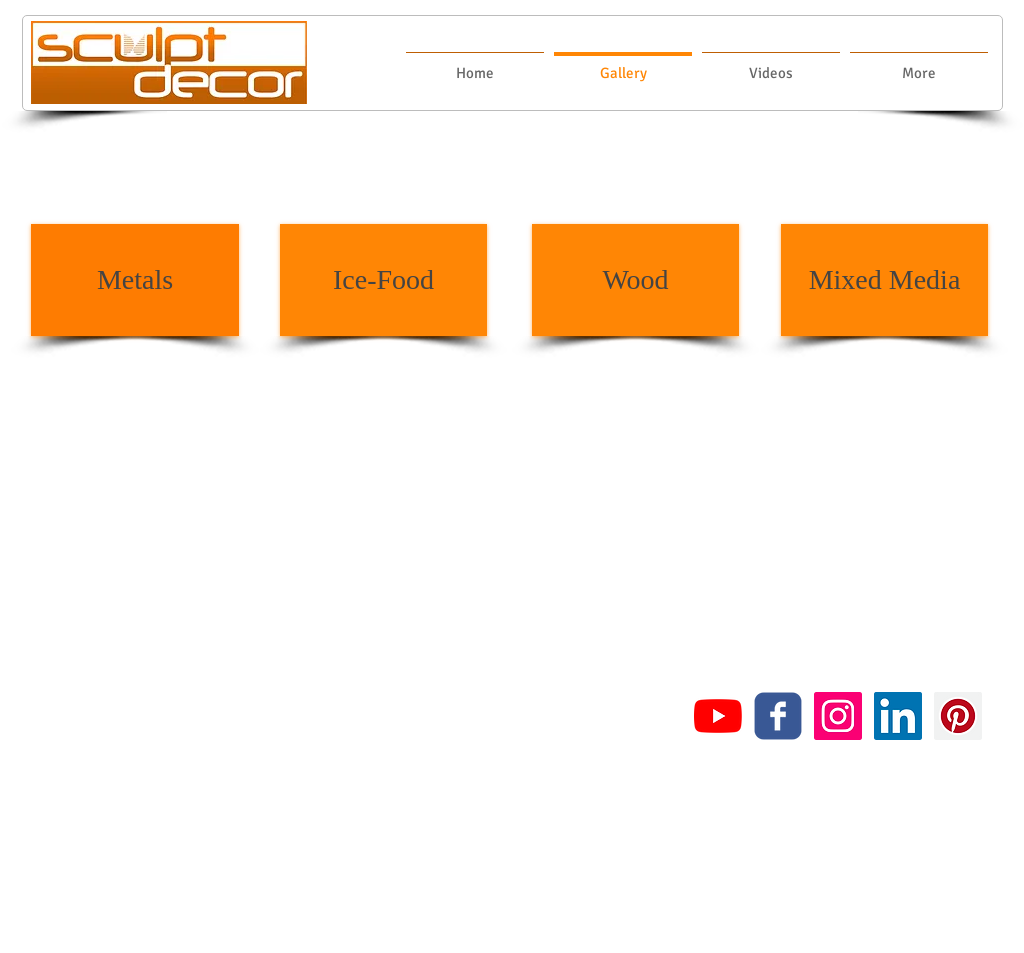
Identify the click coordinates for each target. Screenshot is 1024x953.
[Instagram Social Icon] (838, 716)
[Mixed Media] (884, 280)
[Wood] (635, 280)
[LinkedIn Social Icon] (898, 716)
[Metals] (135, 280)
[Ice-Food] (383, 280)
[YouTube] (718, 716)
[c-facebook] (778, 716)
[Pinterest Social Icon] (958, 716)
